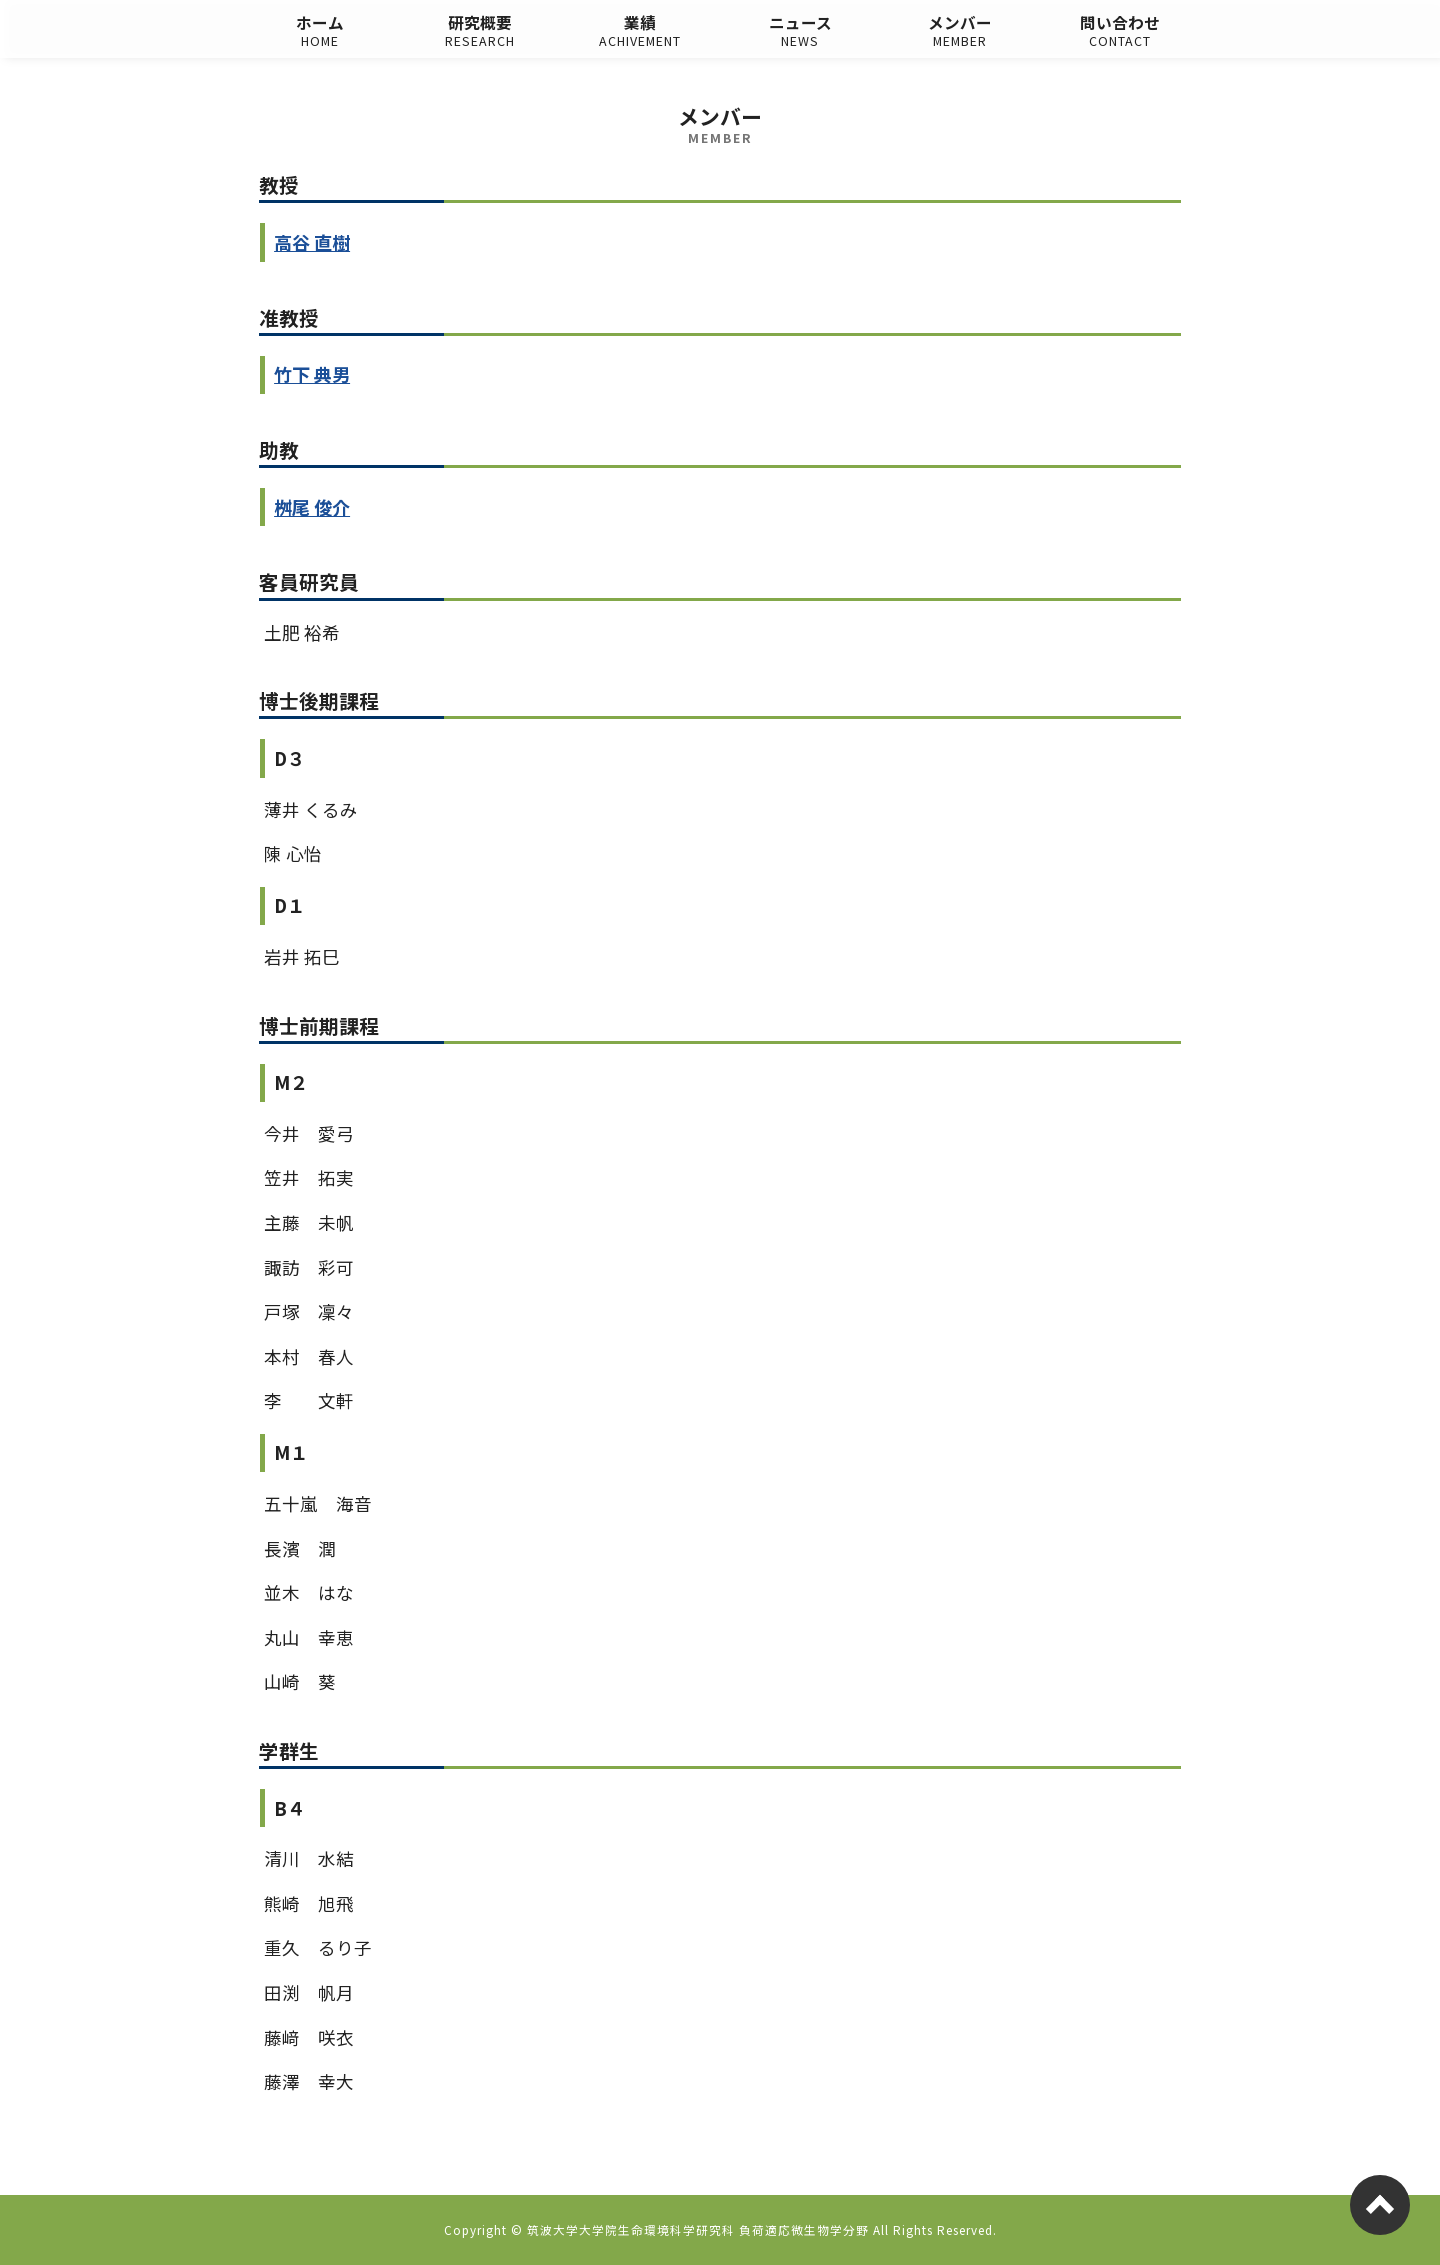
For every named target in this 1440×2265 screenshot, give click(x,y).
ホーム (320, 31)
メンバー (960, 31)
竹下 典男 (312, 374)
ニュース (800, 31)
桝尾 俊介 (312, 507)
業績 (640, 31)
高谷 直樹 (312, 242)
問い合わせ (1120, 31)
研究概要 (480, 31)
